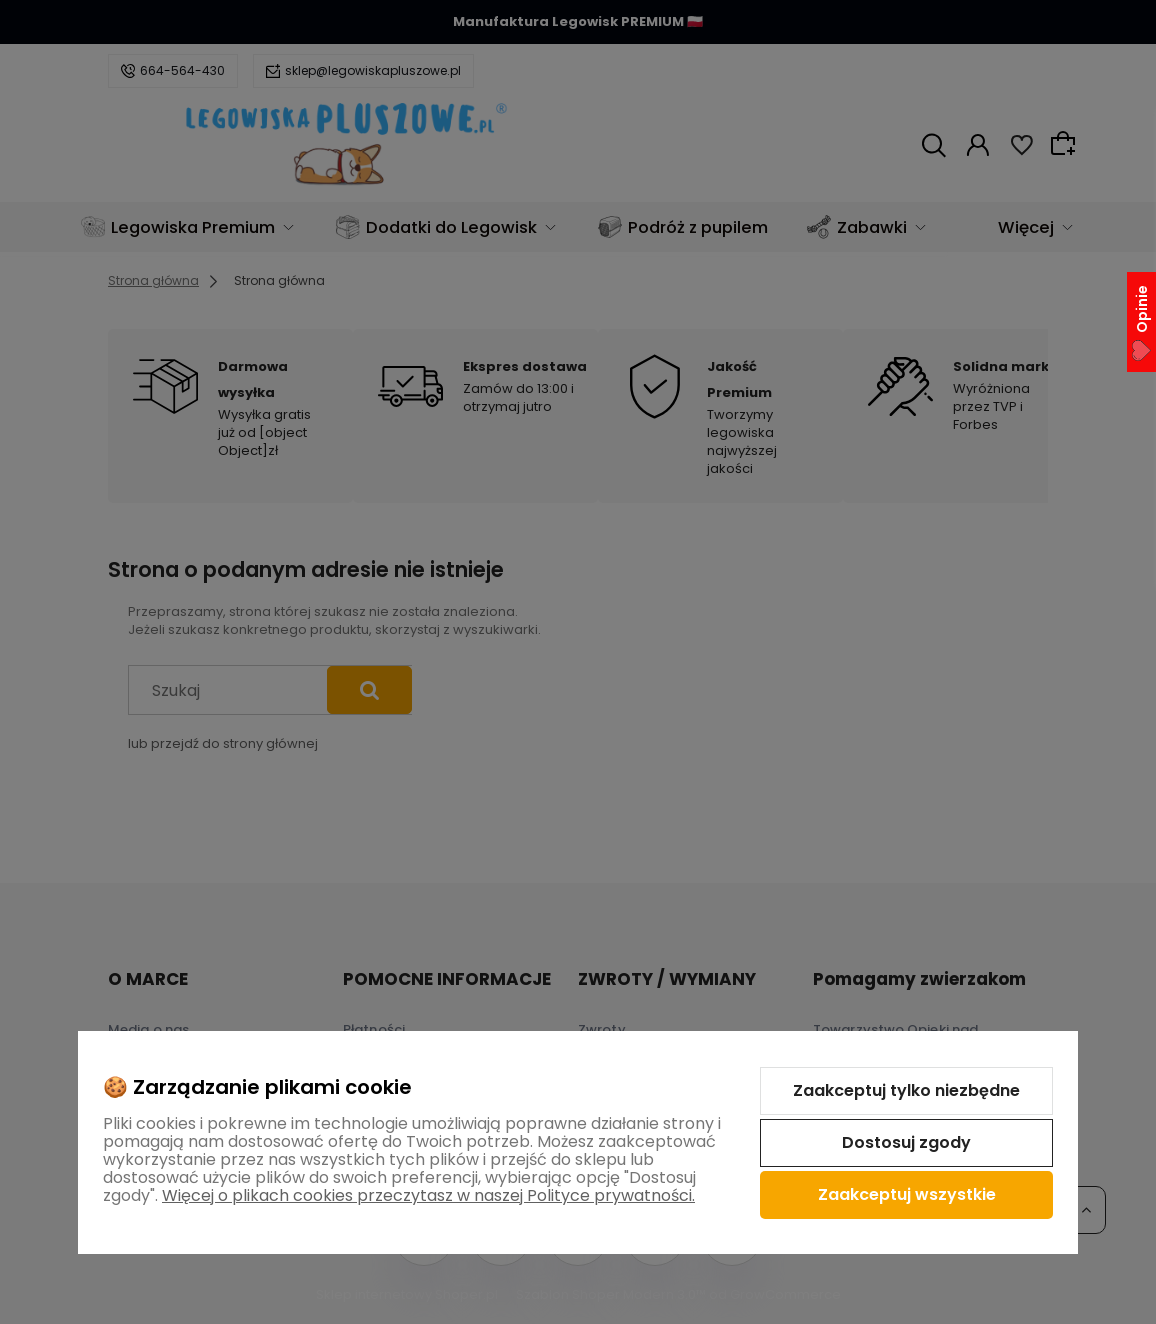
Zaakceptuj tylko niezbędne (906, 1090)
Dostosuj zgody (906, 1142)
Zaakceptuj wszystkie (907, 1194)
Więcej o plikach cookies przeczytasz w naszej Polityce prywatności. (428, 1195)
